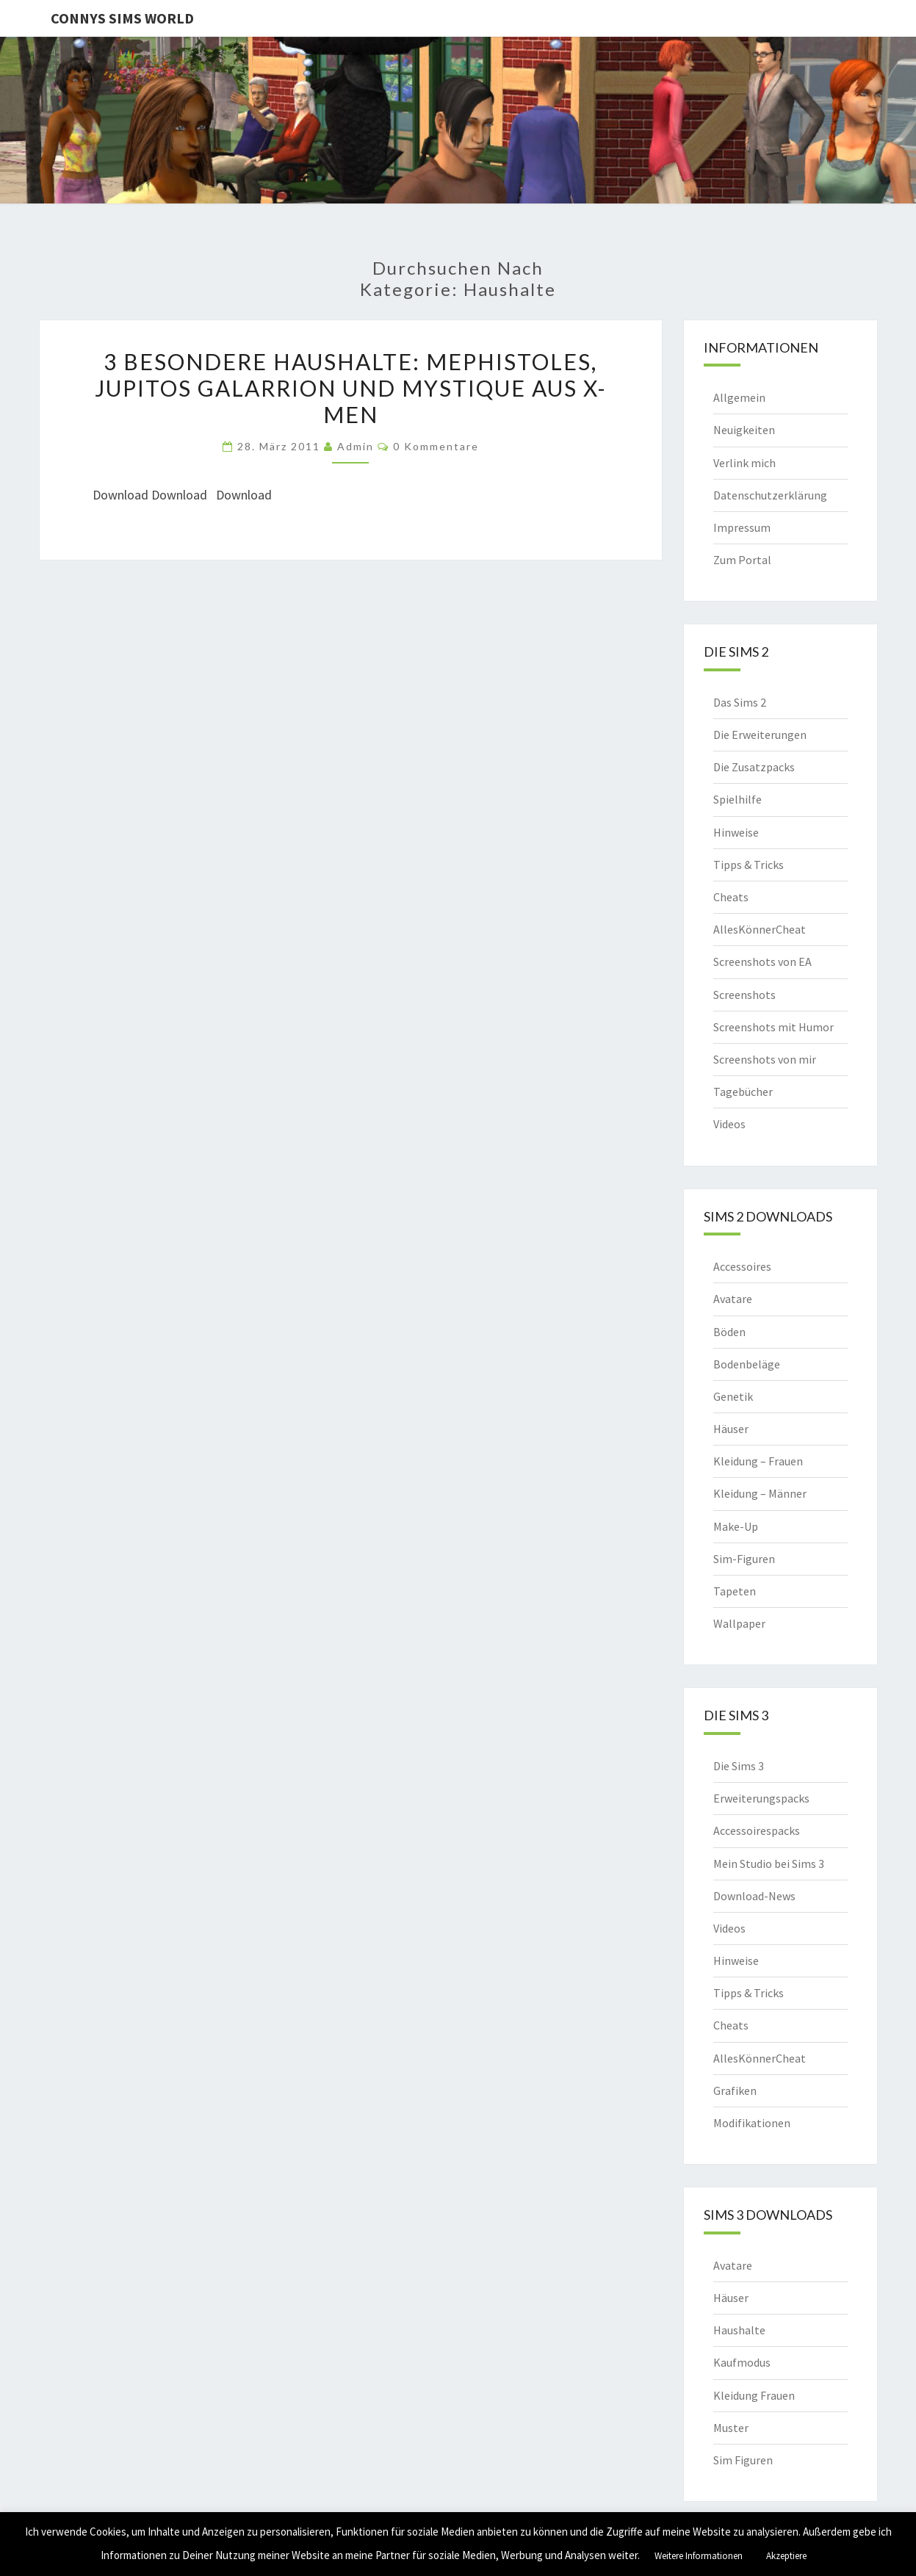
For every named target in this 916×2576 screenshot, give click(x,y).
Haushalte (739, 2330)
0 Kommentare (436, 446)
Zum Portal (742, 559)
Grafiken (735, 2090)
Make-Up (735, 1526)
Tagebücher (743, 1091)
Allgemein (739, 397)
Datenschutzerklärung (770, 495)
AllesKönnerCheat (759, 929)
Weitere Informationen (698, 2556)
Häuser (731, 1428)
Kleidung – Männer (760, 1493)
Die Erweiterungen (760, 734)
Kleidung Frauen (754, 2395)
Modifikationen (751, 2122)
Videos (729, 1123)
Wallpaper (739, 1623)
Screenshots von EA (762, 961)
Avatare (732, 1298)
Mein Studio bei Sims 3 (768, 1863)
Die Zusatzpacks (754, 767)
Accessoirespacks (756, 1830)
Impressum (742, 527)
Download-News (754, 1895)
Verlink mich (744, 462)
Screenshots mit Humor (773, 1027)
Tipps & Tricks (748, 864)
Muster (731, 2427)
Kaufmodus (742, 2362)
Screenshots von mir (764, 1059)
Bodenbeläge (746, 1364)
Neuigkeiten (744, 429)
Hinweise (736, 832)
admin (355, 446)
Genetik (733, 1396)
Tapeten (734, 1591)
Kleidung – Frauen (758, 1461)
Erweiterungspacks (761, 1798)
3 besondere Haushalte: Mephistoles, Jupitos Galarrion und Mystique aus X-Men (351, 387)
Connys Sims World (122, 18)
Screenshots (744, 994)
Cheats (731, 897)
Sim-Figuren (744, 1558)
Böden (729, 1331)
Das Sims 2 (739, 702)
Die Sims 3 (738, 1765)
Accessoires (742, 1266)
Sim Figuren (743, 2460)
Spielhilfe (737, 799)
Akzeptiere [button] (786, 2556)
